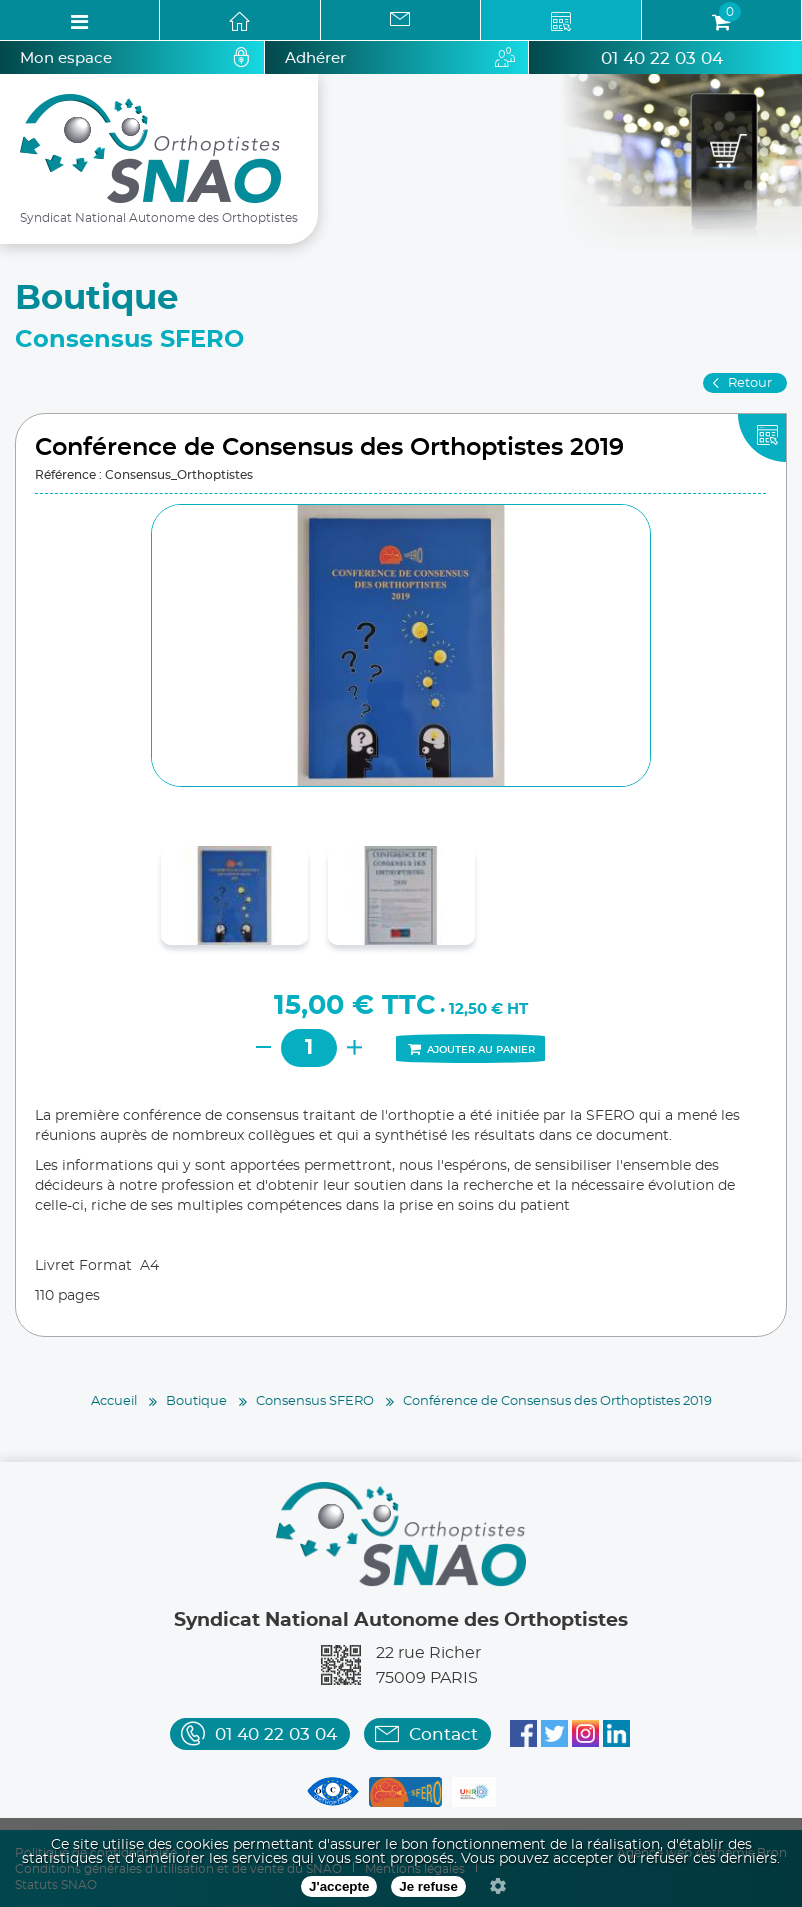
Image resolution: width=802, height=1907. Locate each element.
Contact (443, 1734)
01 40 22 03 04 (662, 58)
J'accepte (339, 1886)
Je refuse (428, 1886)
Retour (750, 383)
